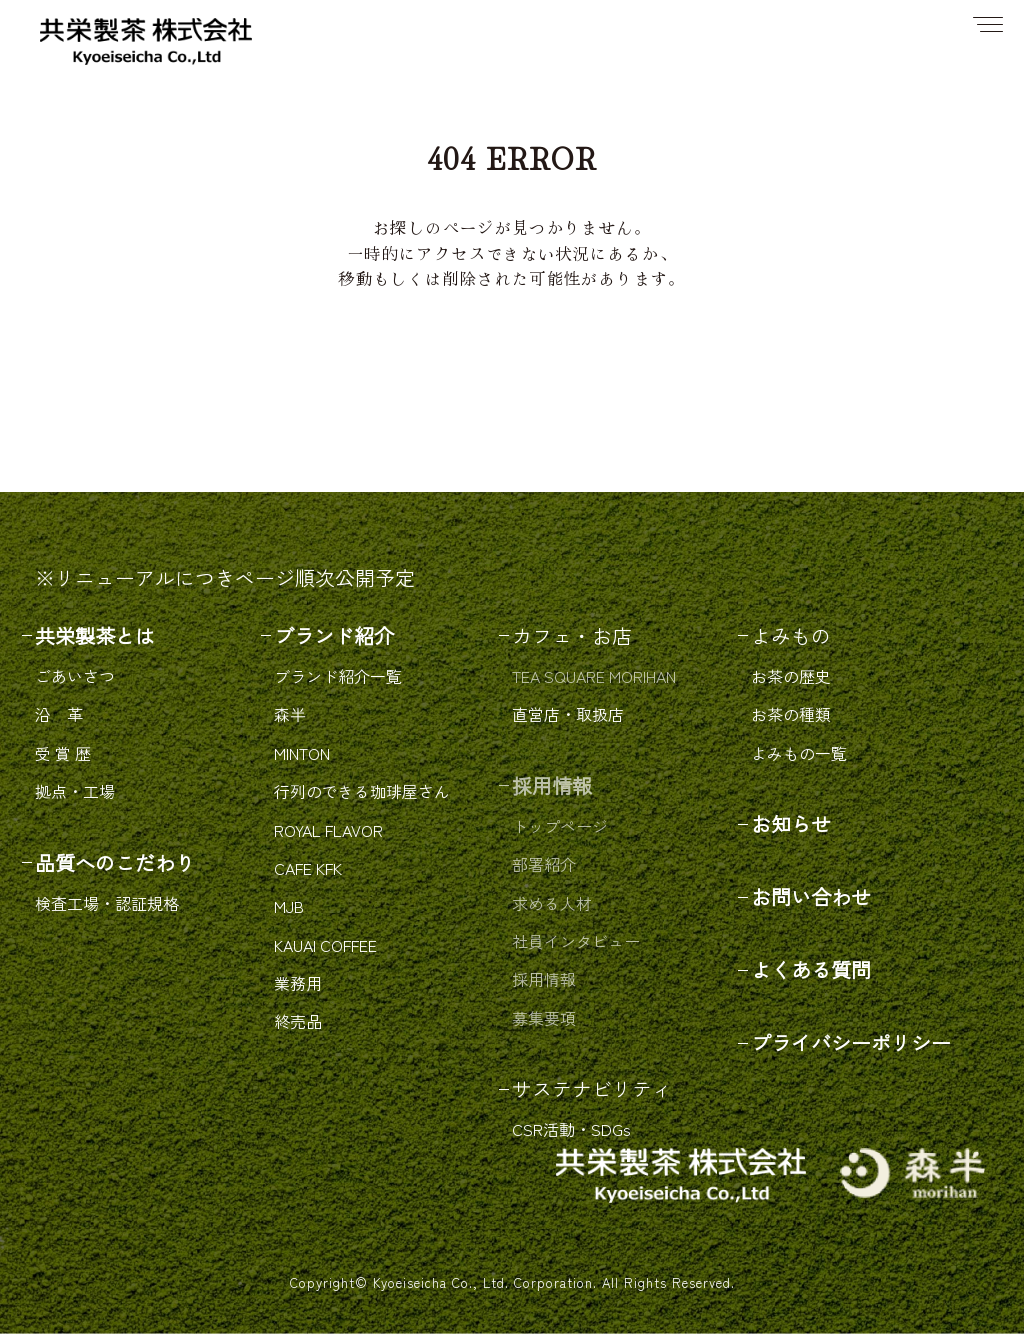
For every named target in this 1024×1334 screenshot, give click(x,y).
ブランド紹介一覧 (338, 676)
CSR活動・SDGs (571, 1129)
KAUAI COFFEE (325, 945)
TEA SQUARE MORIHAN (594, 676)
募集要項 (544, 1018)
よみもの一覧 (799, 753)
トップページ (560, 826)
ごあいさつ (75, 676)
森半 (290, 714)
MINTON (302, 753)
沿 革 (59, 714)
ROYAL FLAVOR (328, 830)
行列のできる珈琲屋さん (362, 791)
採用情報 (544, 979)
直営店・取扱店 (568, 714)
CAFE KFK (308, 868)
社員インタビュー (576, 941)
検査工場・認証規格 (107, 903)
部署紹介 (544, 864)
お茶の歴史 (791, 676)
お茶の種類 (791, 714)
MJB (289, 906)
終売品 (298, 1021)
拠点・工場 (75, 791)
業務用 (298, 983)
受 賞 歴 (63, 753)
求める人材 (552, 903)
